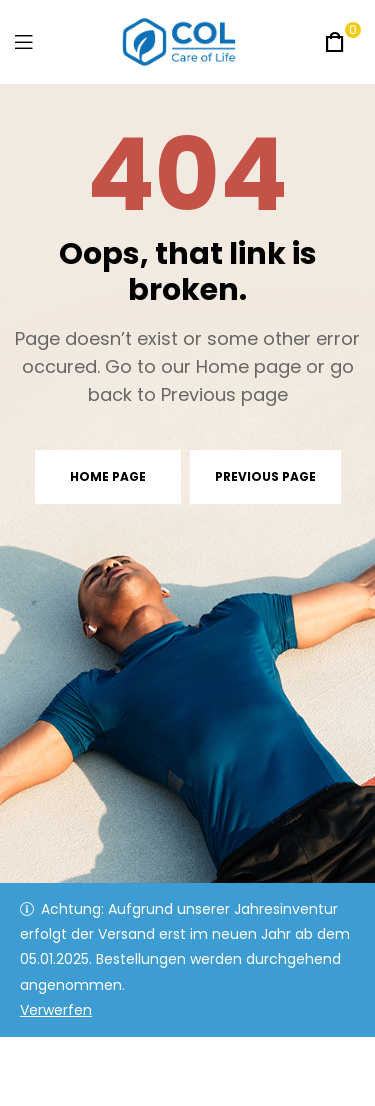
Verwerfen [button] (56, 1010)
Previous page (265, 476)
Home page (108, 476)
